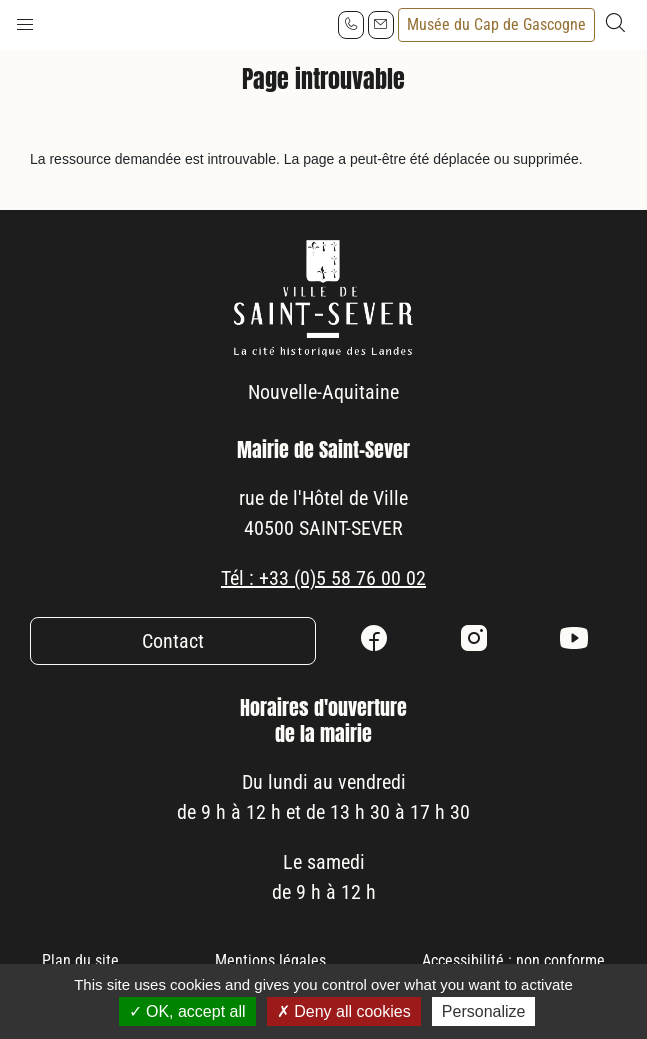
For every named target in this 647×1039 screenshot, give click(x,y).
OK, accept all (187, 1011)
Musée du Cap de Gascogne (496, 24)
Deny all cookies (344, 1011)
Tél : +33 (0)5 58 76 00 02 (323, 578)
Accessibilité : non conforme (513, 960)
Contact (173, 641)
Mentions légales (270, 960)
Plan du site (80, 960)
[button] (25, 20)
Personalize (484, 1011)
